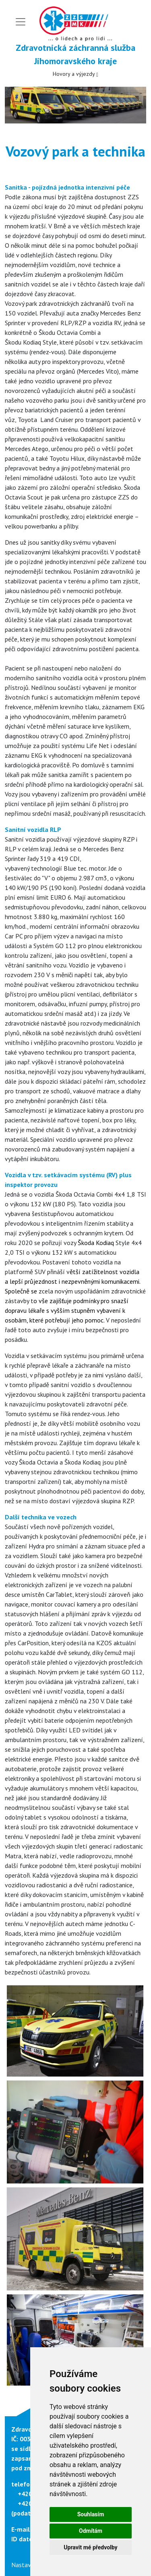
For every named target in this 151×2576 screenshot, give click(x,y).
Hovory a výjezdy (75, 73)
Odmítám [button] (90, 2531)
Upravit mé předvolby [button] (90, 2547)
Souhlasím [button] (90, 2514)
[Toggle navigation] (20, 21)
